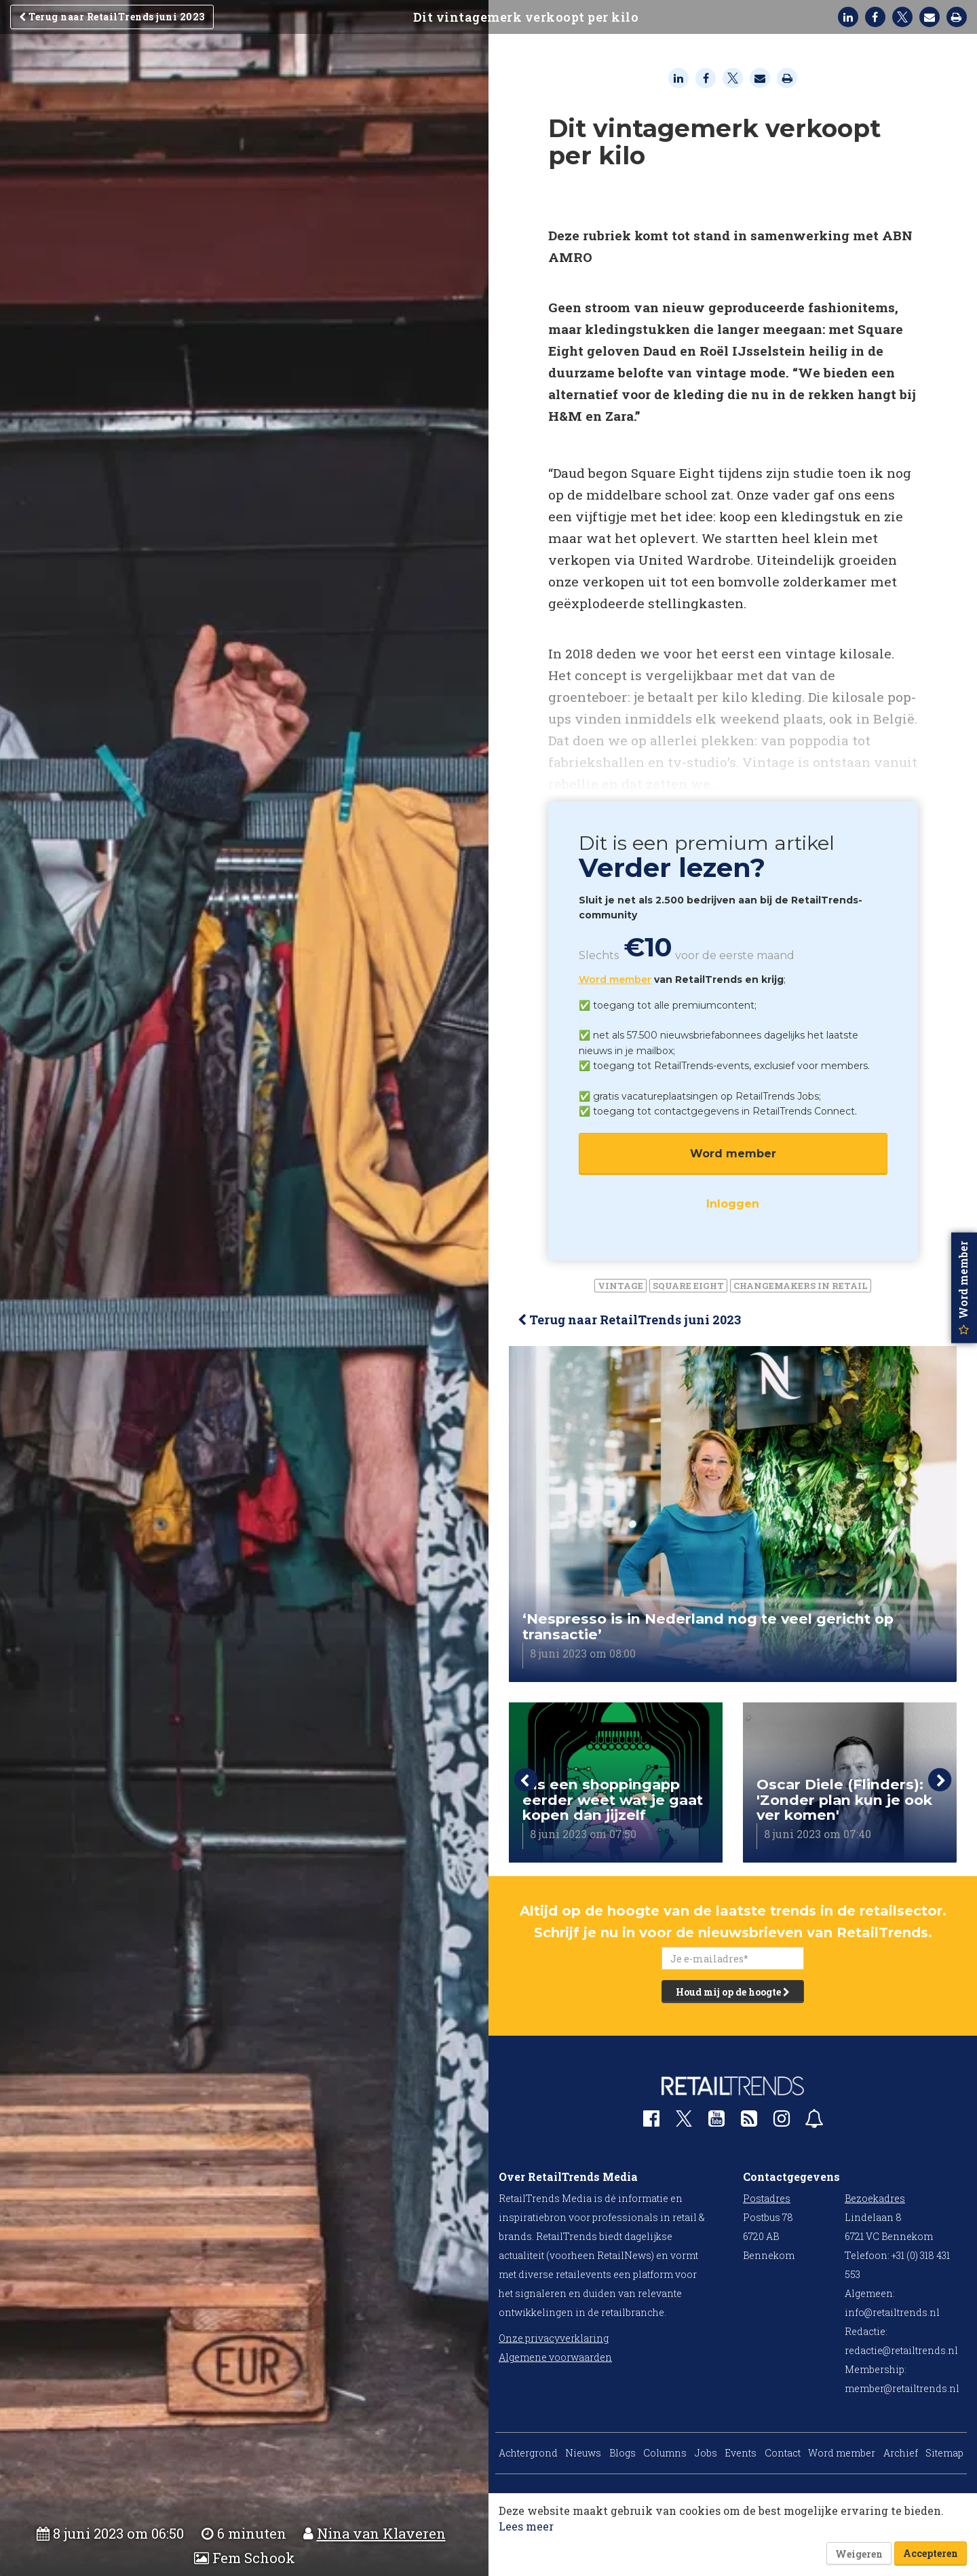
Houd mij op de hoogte (733, 1991)
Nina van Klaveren (381, 2533)
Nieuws (583, 2452)
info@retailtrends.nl (892, 2312)
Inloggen (732, 1203)
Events (740, 2452)
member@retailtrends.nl (902, 2388)
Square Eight (688, 1285)
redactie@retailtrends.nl (901, 2350)
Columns (665, 2452)
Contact (783, 2452)
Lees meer (526, 2526)
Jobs (706, 2452)
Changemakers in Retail (800, 1285)
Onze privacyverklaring (554, 2338)
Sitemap (944, 2452)
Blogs (622, 2452)
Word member (615, 979)
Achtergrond (528, 2452)
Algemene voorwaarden (555, 2357)
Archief (900, 2452)
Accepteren (930, 2553)
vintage (620, 1285)
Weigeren (859, 2553)
